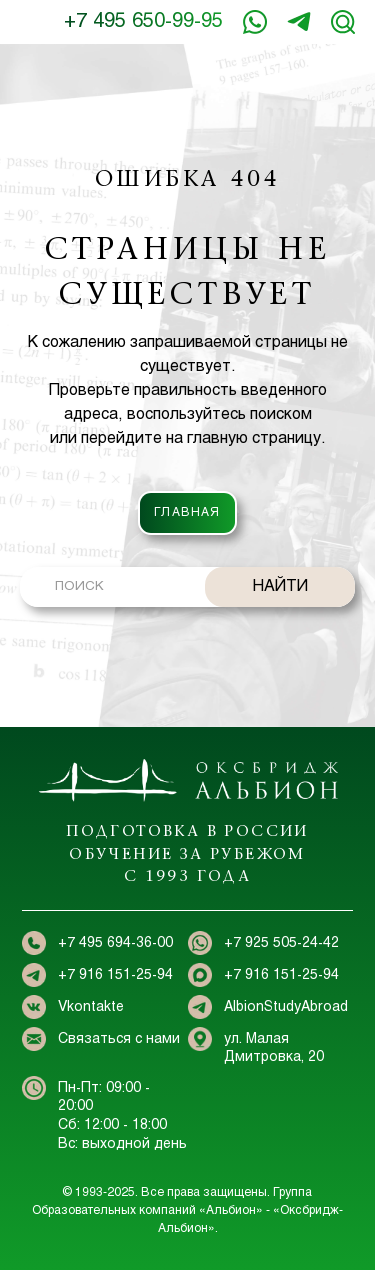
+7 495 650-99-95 (143, 21)
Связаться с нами (119, 1039)
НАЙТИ (280, 586)
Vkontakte (91, 1007)
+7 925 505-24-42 (281, 943)
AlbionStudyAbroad (286, 1007)
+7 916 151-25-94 (299, 22)
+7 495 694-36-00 (115, 943)
